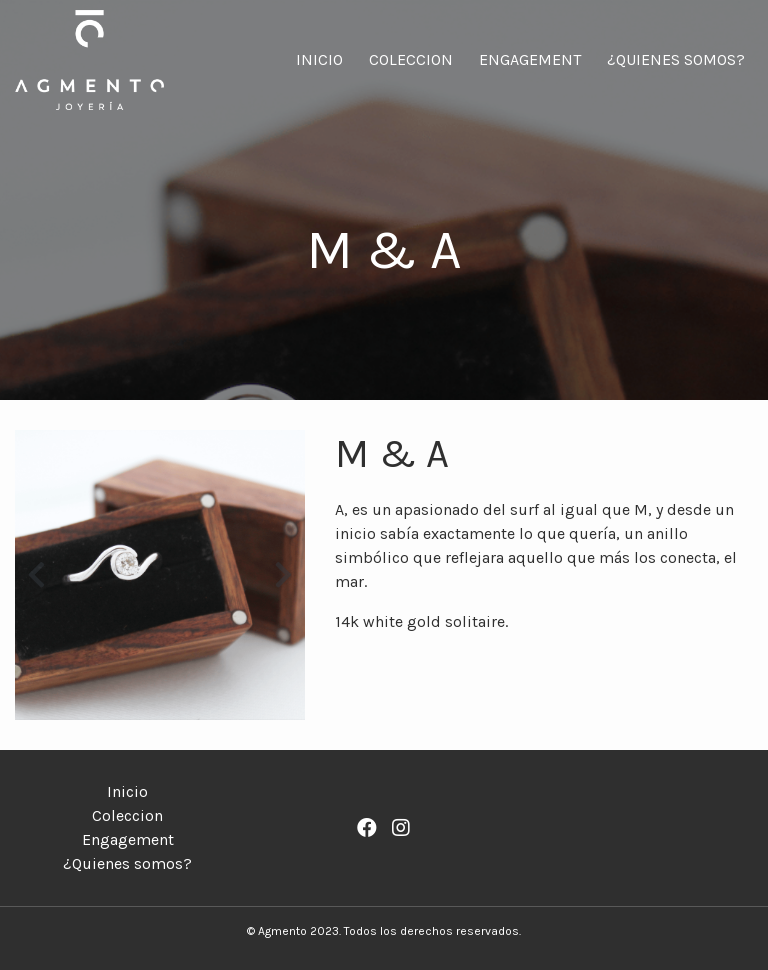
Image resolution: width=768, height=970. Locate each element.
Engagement (530, 59)
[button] (37, 575)
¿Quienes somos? (676, 59)
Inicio (319, 59)
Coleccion (411, 59)
